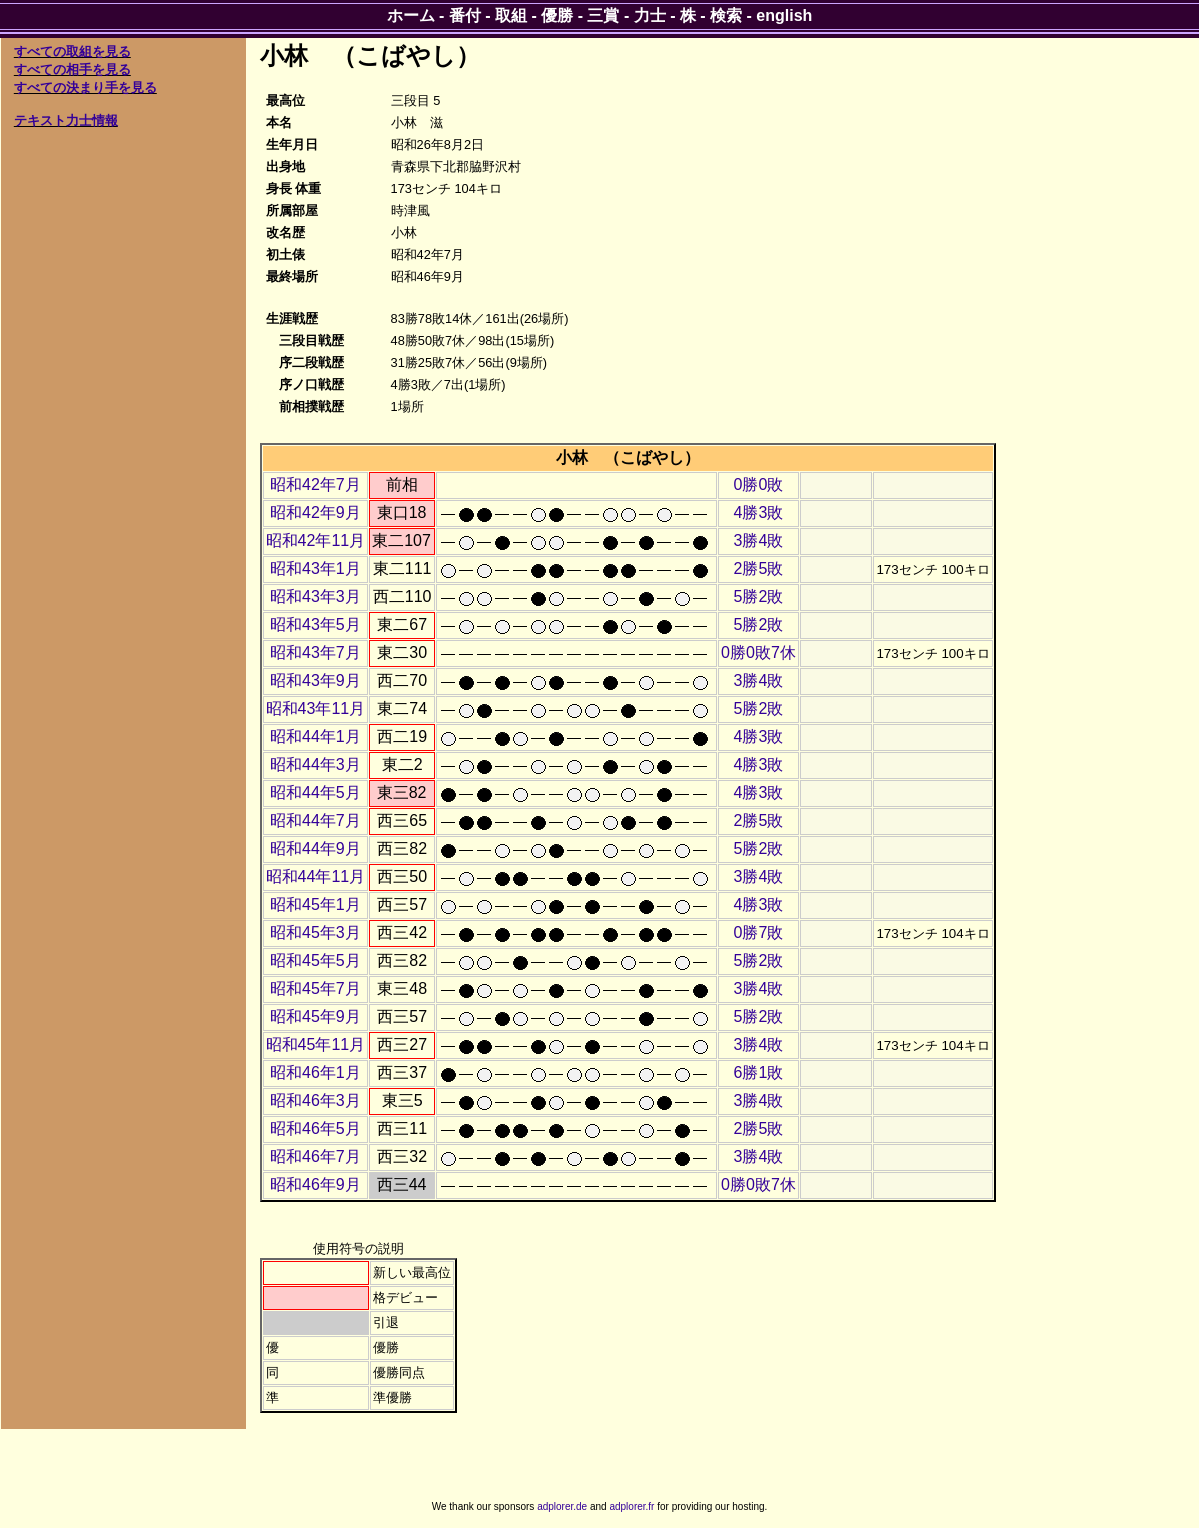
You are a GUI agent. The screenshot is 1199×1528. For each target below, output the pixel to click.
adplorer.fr (631, 1506)
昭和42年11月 (316, 540)
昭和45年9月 (315, 1016)
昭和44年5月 (315, 792)
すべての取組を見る (72, 51)
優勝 (557, 15)
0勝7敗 (759, 932)
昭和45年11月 (316, 1044)
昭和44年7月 (315, 820)
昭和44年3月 (315, 764)
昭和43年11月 (316, 708)
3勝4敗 (759, 540)
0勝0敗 (759, 484)
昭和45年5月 (315, 960)
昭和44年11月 (316, 876)
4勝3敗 (759, 512)
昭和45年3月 (315, 932)
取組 (511, 15)
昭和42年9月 (315, 512)
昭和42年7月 (315, 484)
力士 (650, 15)
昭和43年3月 (315, 596)
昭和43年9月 (315, 680)
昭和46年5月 (315, 1128)
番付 (465, 15)
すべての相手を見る (72, 69)
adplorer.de (562, 1506)
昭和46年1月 (315, 1072)
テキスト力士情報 (66, 120)
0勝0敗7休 (758, 652)
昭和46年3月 (315, 1100)
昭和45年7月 (315, 988)
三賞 (603, 15)
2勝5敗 (759, 568)
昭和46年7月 (315, 1156)
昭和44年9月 (315, 848)
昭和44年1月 (315, 736)
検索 (726, 15)
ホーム (411, 15)
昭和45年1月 (315, 904)
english (784, 15)
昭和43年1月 (315, 568)
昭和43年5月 (315, 624)
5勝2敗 (759, 596)
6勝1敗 (759, 1072)
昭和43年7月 (315, 652)
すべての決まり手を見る (85, 87)
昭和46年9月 (315, 1184)
